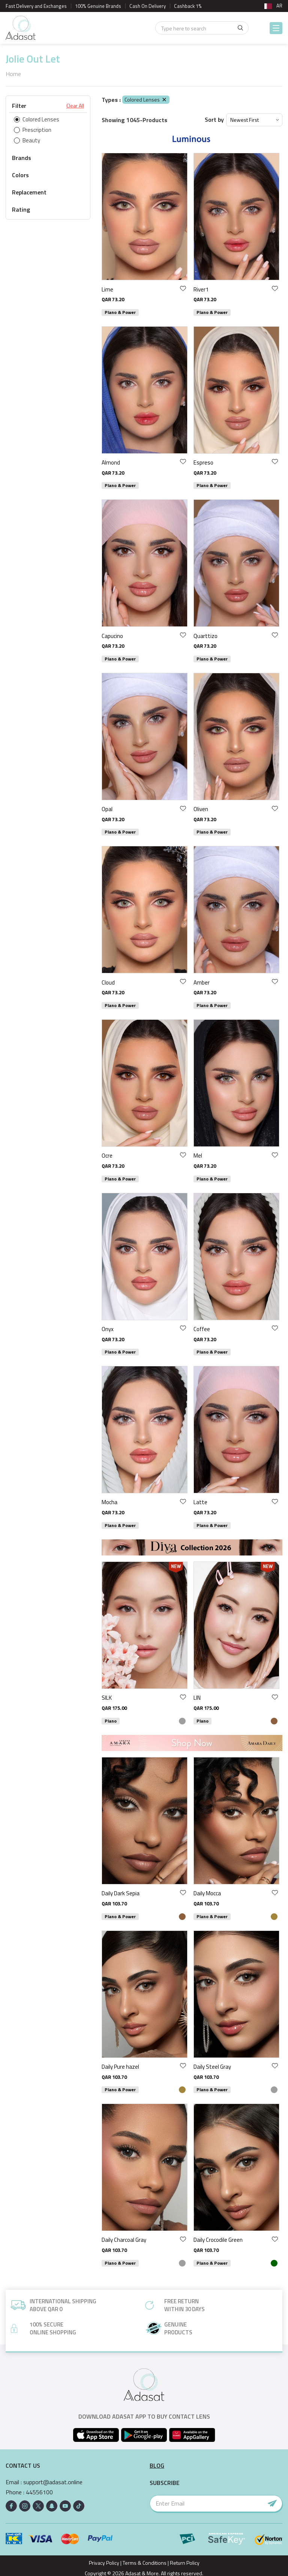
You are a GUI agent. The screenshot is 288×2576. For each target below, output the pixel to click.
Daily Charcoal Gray (124, 2240)
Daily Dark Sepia (121, 1893)
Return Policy (185, 2563)
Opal (107, 809)
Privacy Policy (104, 2563)
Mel (198, 1155)
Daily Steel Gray (212, 2067)
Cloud (108, 982)
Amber (202, 982)
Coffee (202, 1329)
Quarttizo (206, 636)
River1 (201, 289)
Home (13, 73)
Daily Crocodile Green (218, 2240)
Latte (200, 1502)
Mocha (109, 1502)
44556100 (39, 2492)
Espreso (203, 462)
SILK (107, 1698)
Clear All (75, 105)
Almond (111, 462)
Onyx (108, 1329)
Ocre (107, 1155)
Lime (107, 289)
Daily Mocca (207, 1893)
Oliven (201, 809)
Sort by (214, 119)
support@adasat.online (52, 2482)
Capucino (112, 636)
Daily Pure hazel (120, 2067)
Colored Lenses (145, 99)
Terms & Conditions (144, 2563)
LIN (197, 1698)
